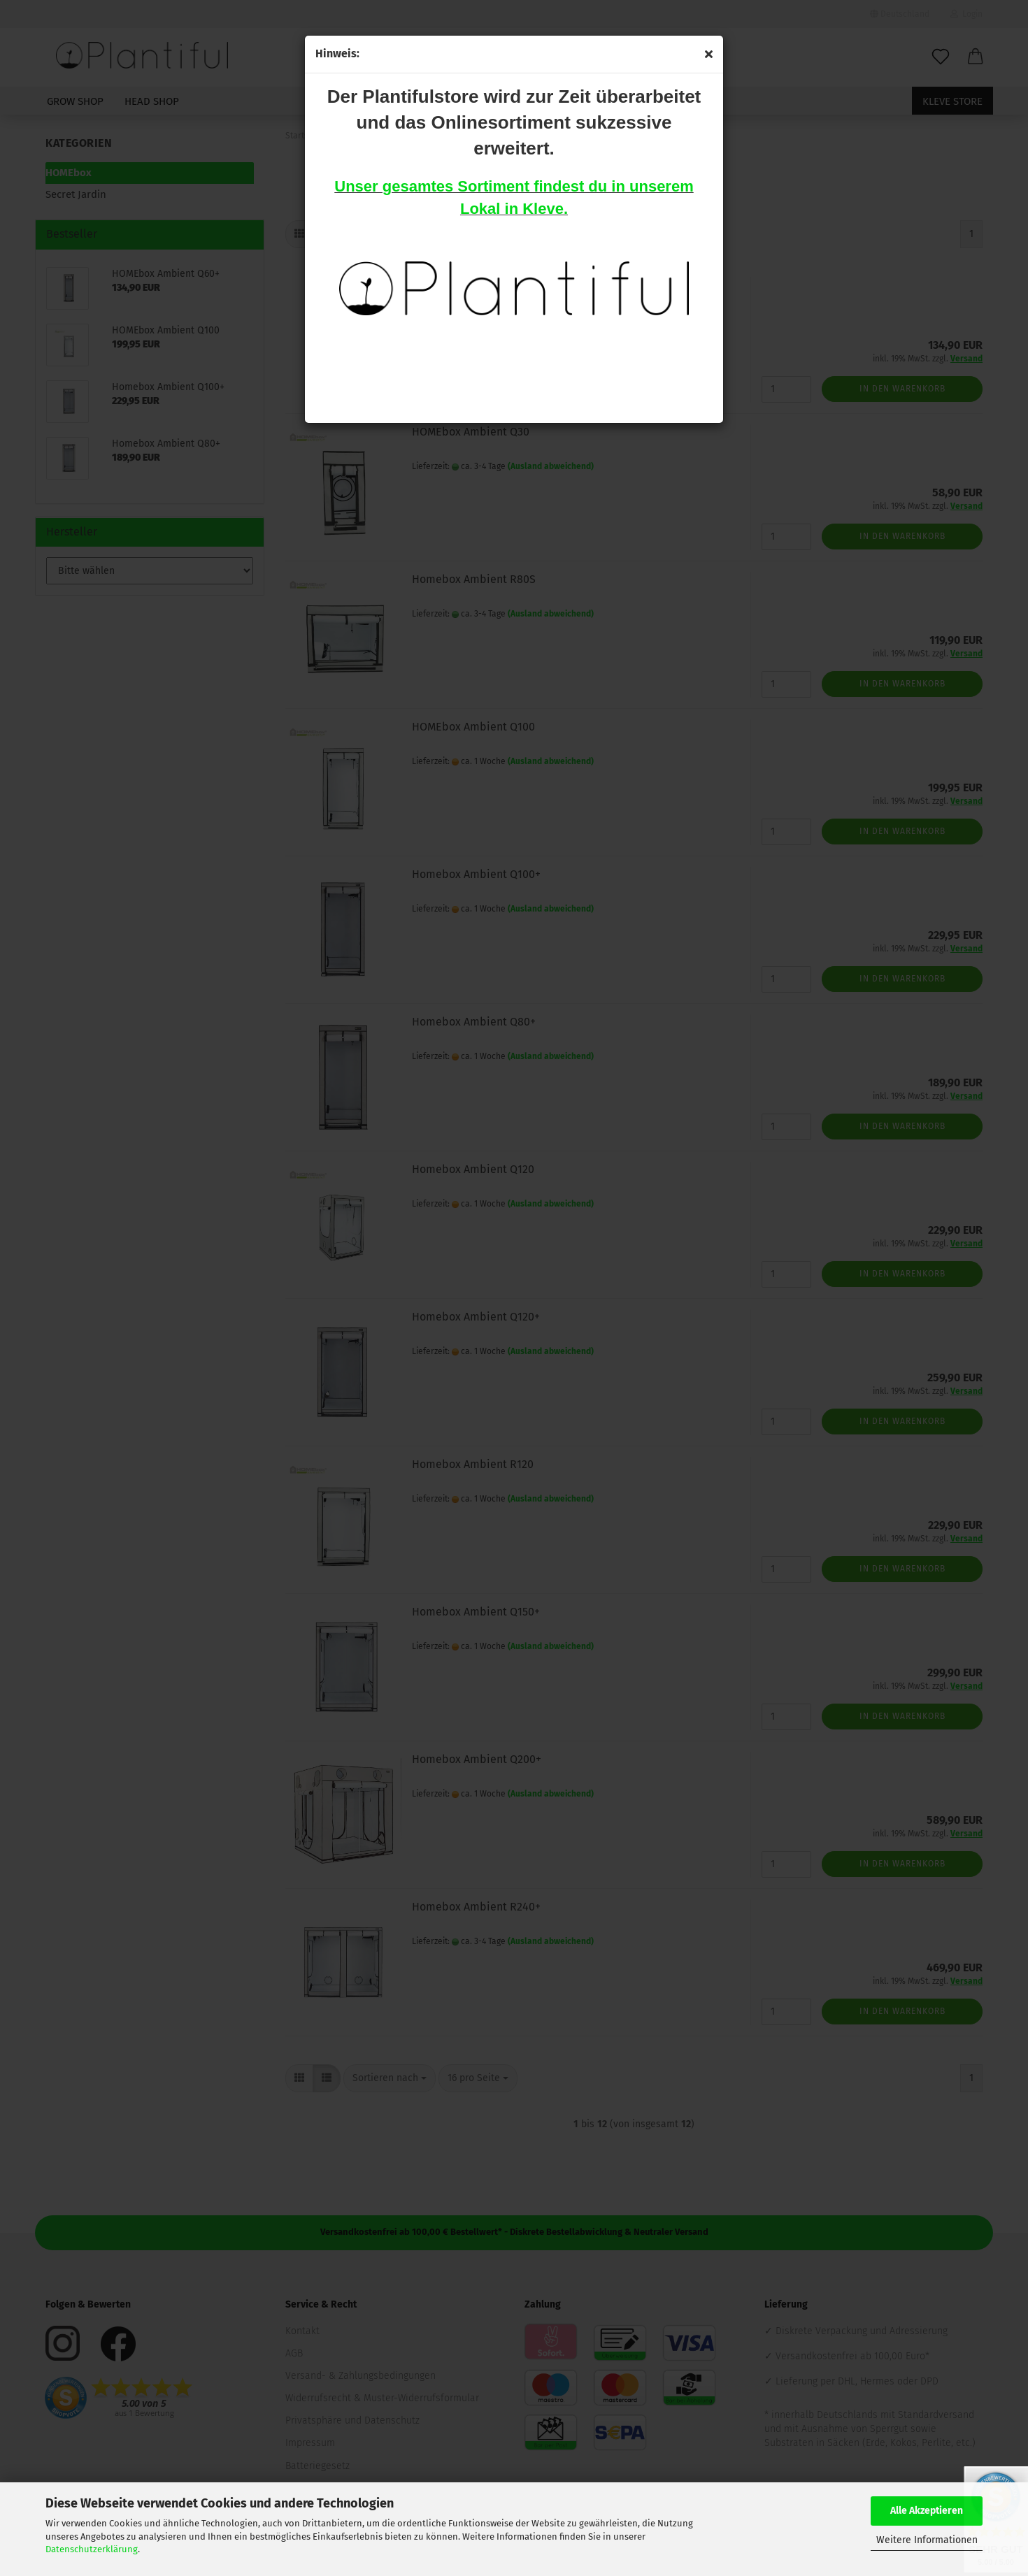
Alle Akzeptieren (926, 2511)
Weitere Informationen (927, 2540)
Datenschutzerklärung (91, 2549)
